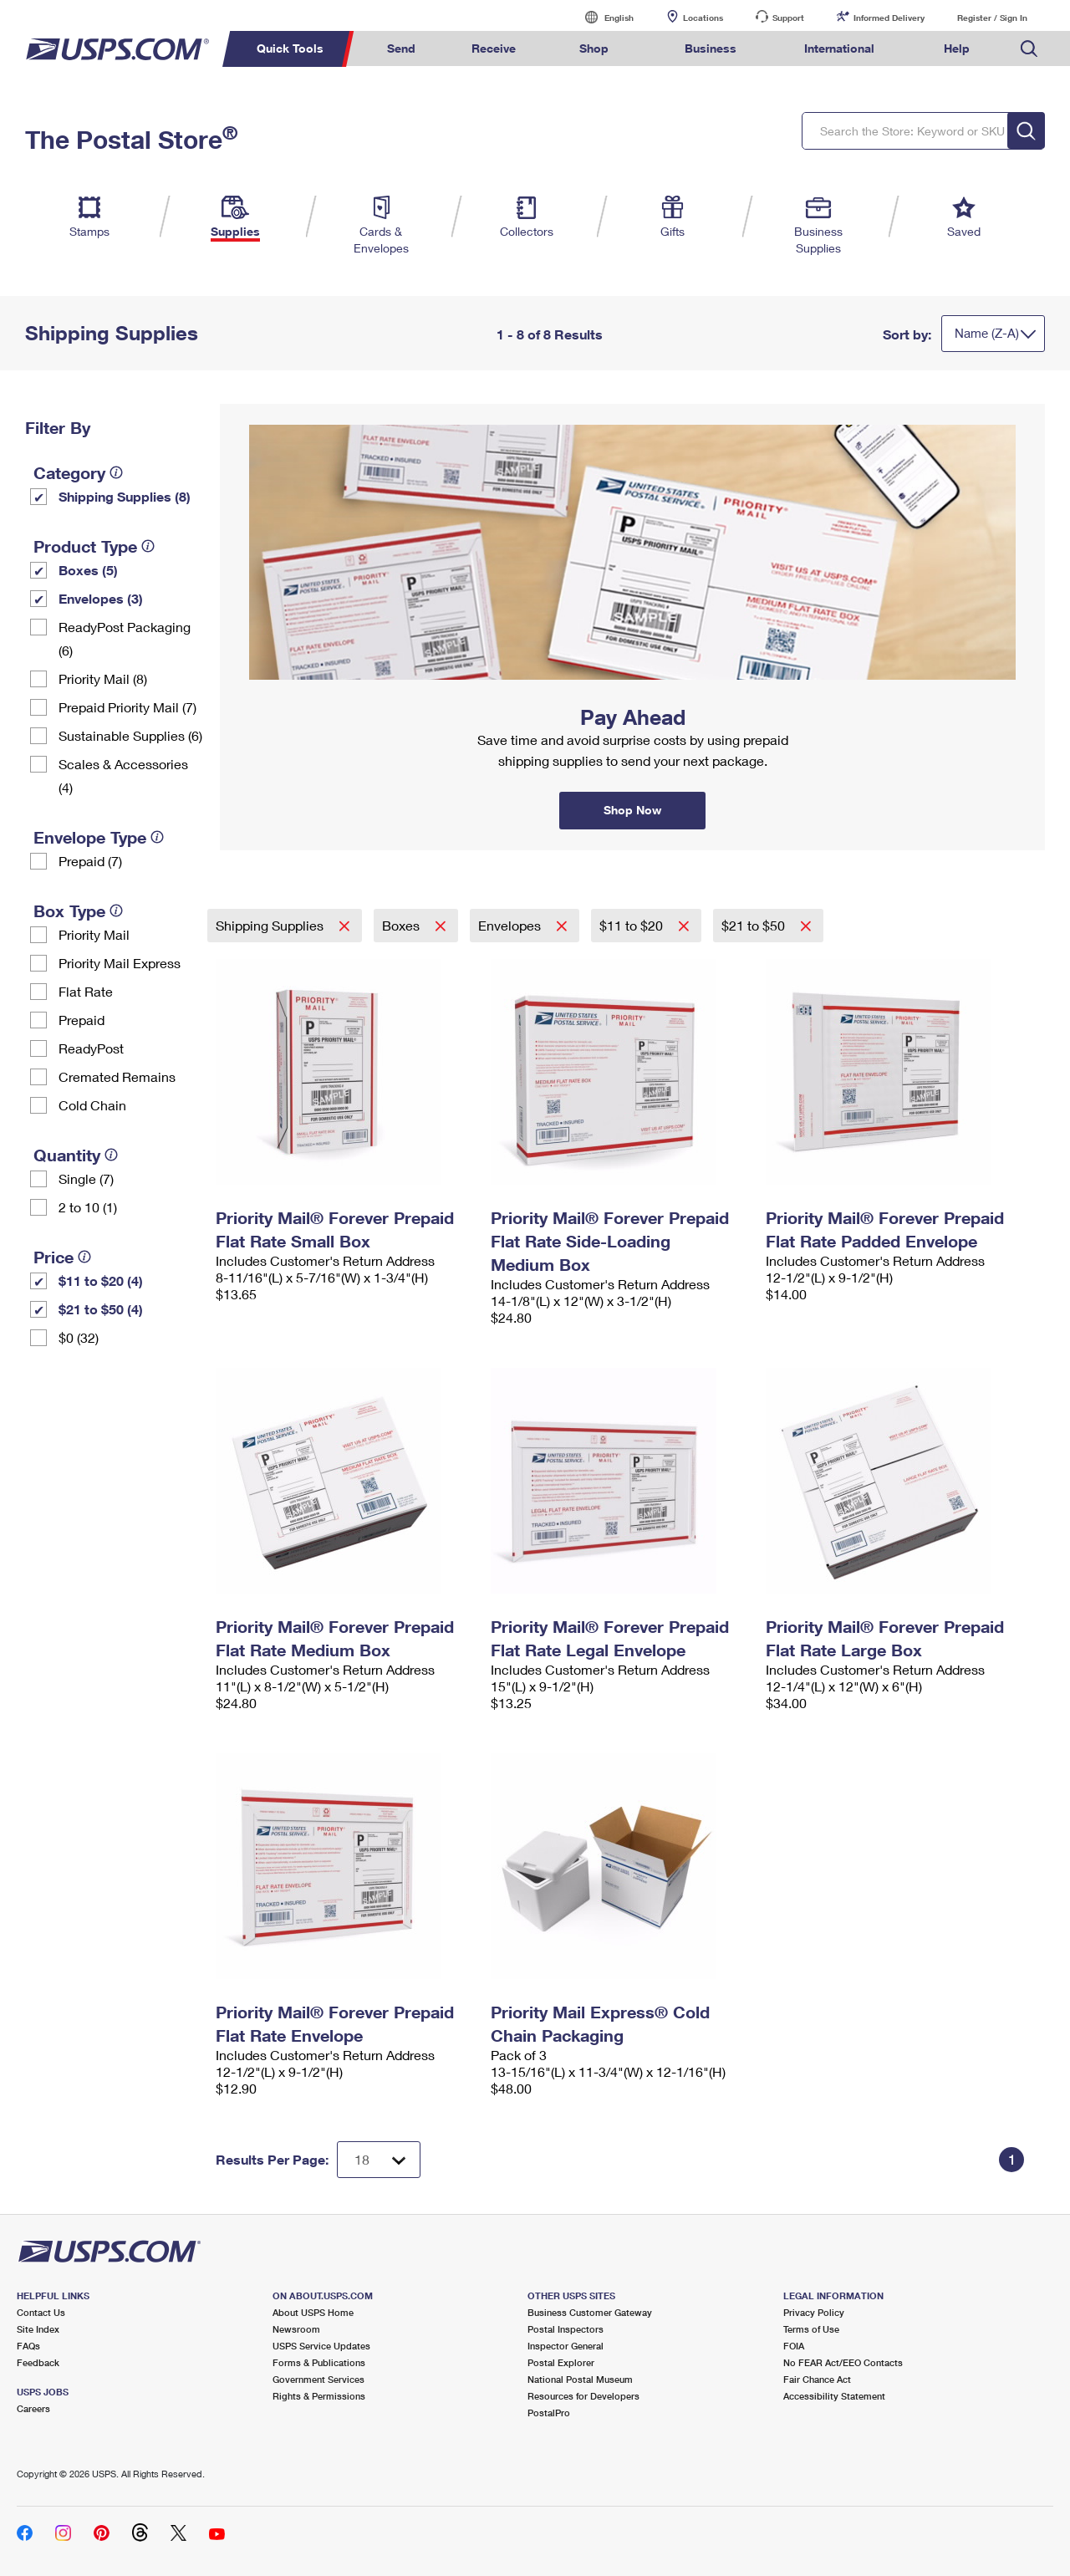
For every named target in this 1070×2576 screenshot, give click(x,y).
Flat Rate (86, 991)
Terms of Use (811, 2329)
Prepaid (81, 1020)
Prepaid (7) (90, 861)
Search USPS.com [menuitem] (1029, 49)
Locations (703, 18)
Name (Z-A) (987, 332)
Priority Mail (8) (103, 678)
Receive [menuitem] (493, 48)
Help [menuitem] (957, 48)
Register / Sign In (992, 18)
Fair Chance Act (817, 2379)
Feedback (38, 2362)
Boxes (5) (88, 570)
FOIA (793, 2345)
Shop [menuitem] (594, 48)
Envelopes (511, 925)
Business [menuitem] (710, 48)
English (602, 17)
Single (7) (86, 1178)
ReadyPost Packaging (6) (125, 638)
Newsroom (296, 2329)
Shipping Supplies (271, 925)
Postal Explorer (560, 2362)
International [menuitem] (839, 48)
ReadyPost (91, 1048)
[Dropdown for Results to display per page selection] (378, 2159)
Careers (33, 2408)
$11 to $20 (632, 925)
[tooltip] (116, 472)
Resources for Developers (583, 2395)
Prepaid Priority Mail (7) (127, 707)
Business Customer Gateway (589, 2312)
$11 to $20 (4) (101, 1280)
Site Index (38, 2329)
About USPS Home (313, 2312)
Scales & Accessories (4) (123, 775)
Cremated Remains (117, 1076)
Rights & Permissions (319, 2395)
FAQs (28, 2345)
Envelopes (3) (101, 598)
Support (788, 18)
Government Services (318, 2379)
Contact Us (41, 2312)
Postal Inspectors (565, 2329)
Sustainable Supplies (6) (130, 735)
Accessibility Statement (834, 2395)
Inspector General (565, 2345)
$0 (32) (79, 1337)
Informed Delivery (889, 18)
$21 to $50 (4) (101, 1309)
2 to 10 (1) (88, 1207)
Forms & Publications (319, 2362)
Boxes (402, 925)
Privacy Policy (813, 2312)
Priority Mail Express (120, 963)
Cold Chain (92, 1105)
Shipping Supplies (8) (125, 496)
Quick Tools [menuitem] (290, 48)
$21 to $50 (754, 925)
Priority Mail (94, 934)
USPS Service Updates (321, 2345)
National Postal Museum (580, 2379)
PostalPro (548, 2412)
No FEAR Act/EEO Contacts (843, 2362)
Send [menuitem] (401, 48)
